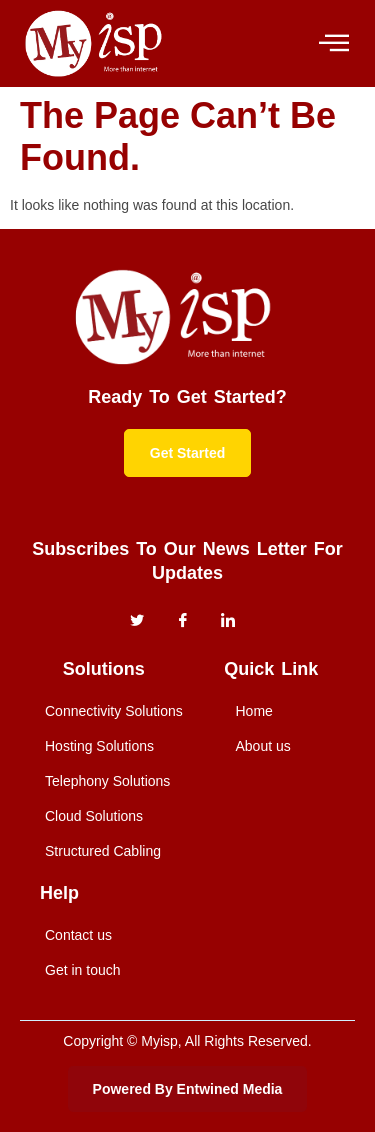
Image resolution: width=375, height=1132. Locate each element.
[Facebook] (183, 621)
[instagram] (228, 621)
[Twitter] (137, 621)
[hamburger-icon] (332, 43)
